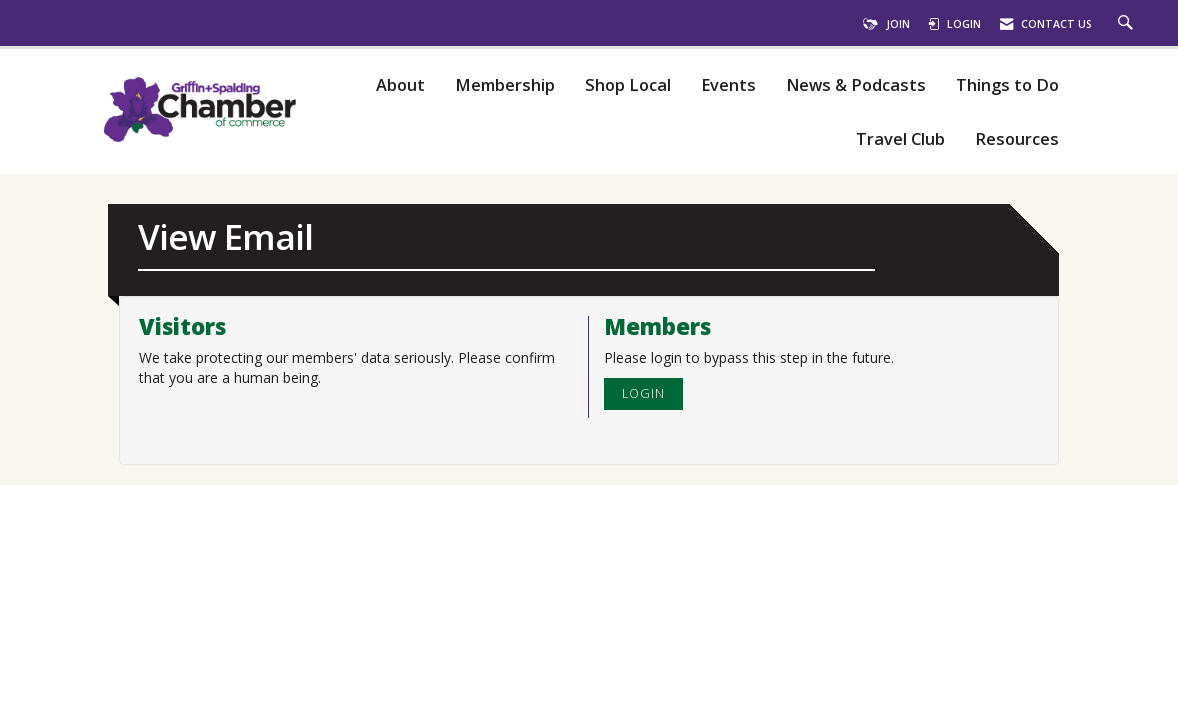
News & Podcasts (856, 85)
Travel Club (900, 139)
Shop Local (628, 85)
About (400, 85)
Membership (505, 85)
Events (728, 85)
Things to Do (1007, 85)
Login (643, 393)
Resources (1017, 139)
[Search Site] (1128, 24)
